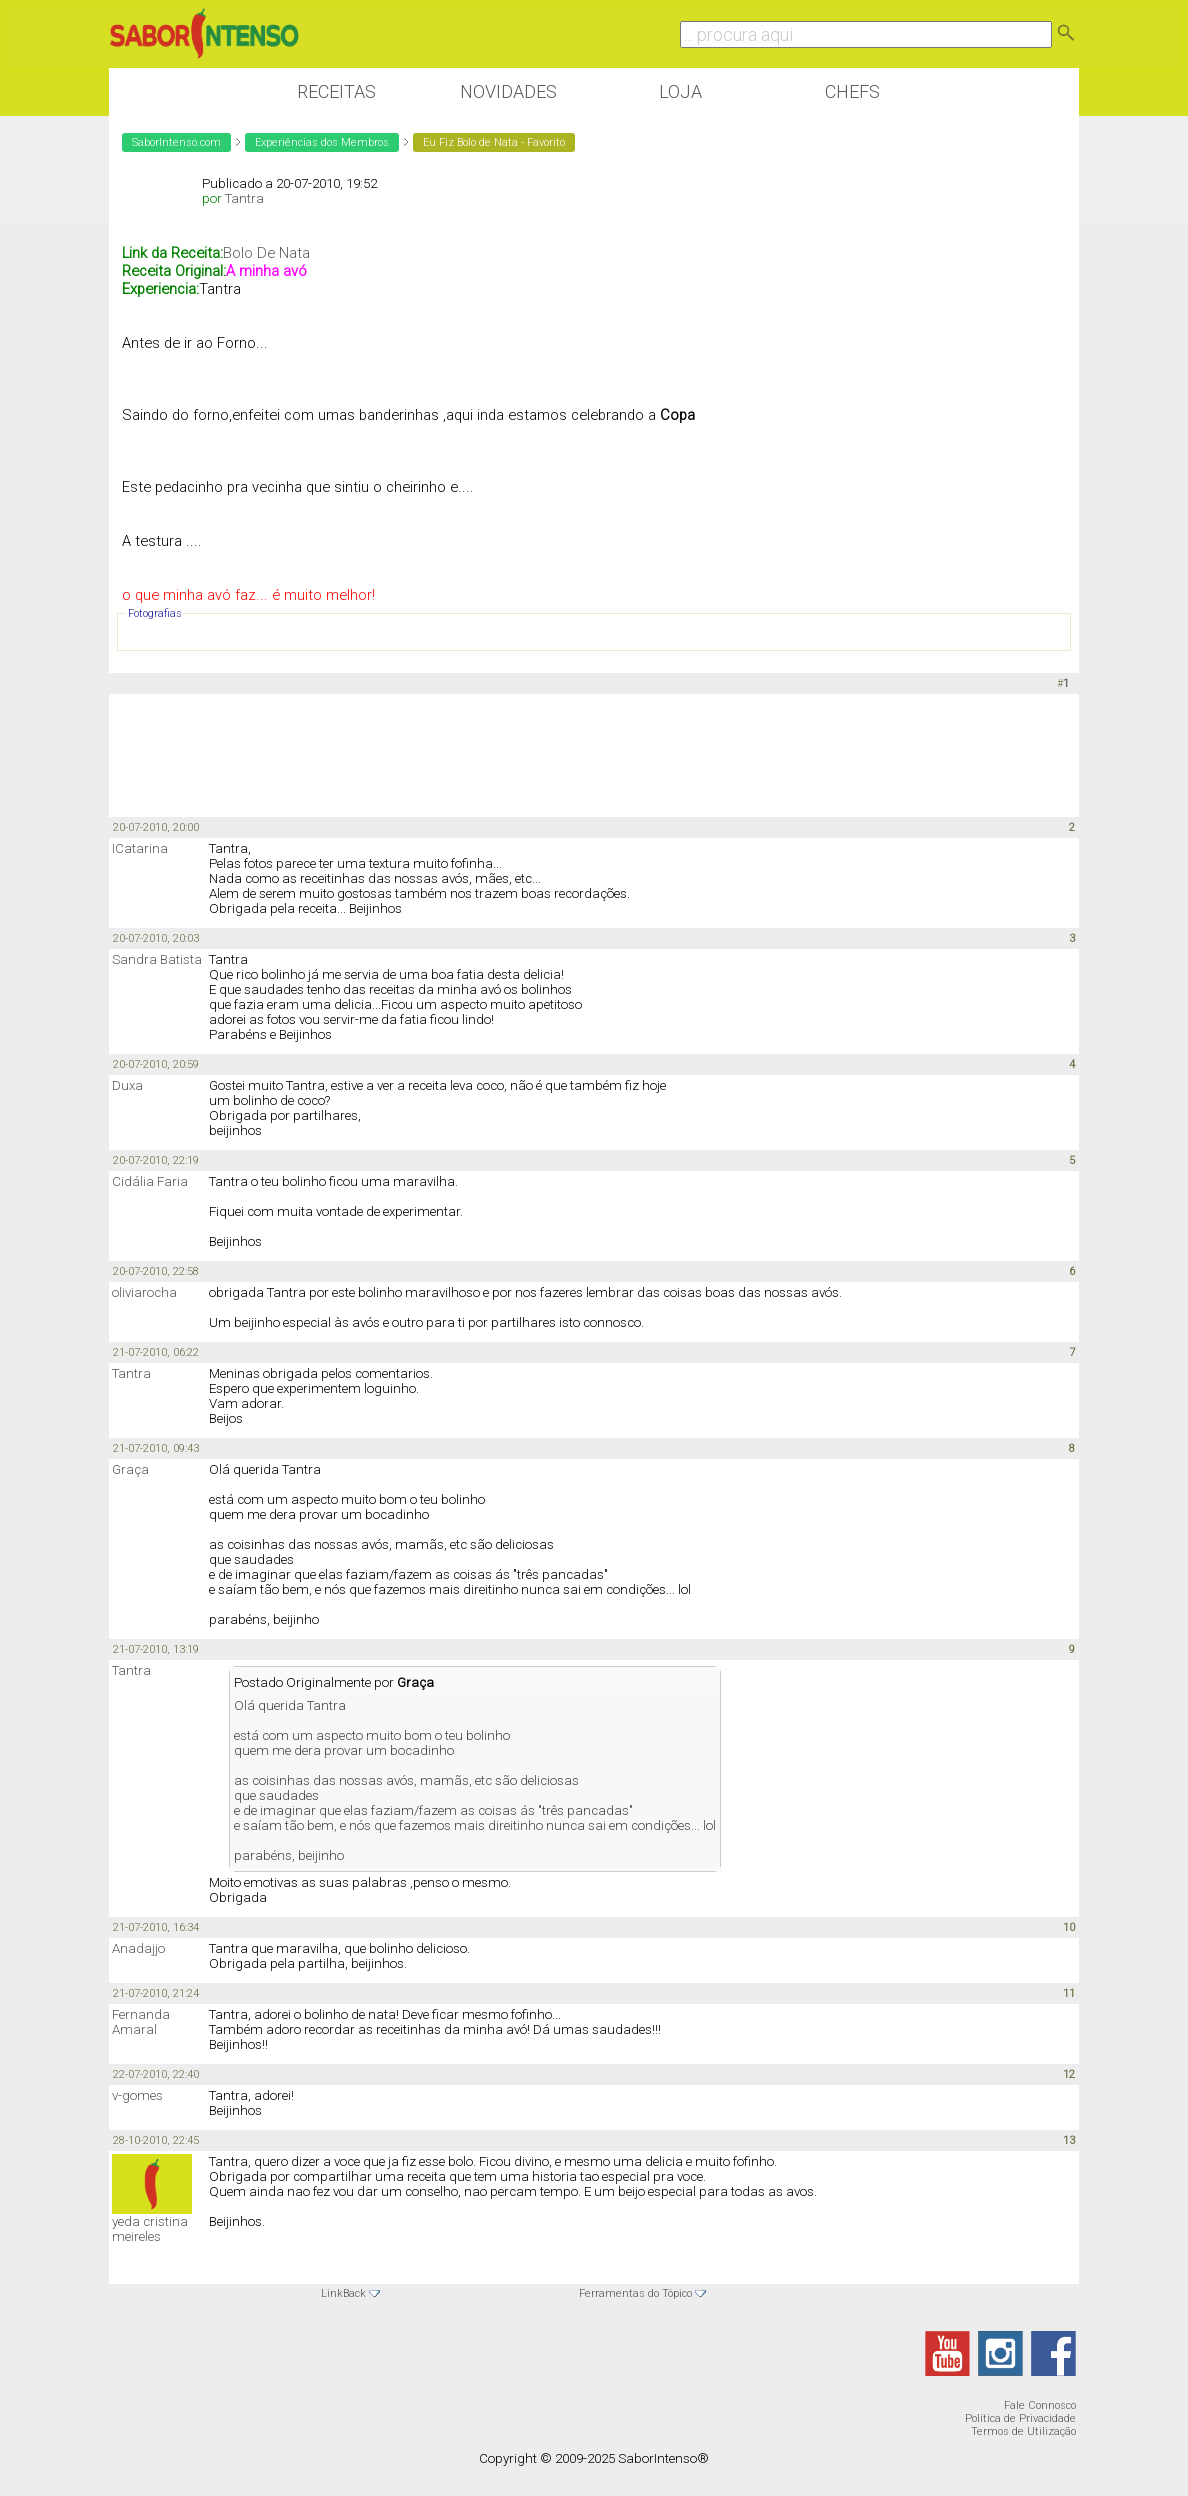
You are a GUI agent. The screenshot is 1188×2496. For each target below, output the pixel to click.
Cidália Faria (150, 1181)
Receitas (336, 91)
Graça (130, 1469)
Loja (680, 91)
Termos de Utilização (1023, 2431)
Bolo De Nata (266, 253)
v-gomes (137, 2095)
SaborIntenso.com (176, 142)
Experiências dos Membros (322, 142)
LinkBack (343, 2293)
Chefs (852, 91)
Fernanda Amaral (141, 2022)
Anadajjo (138, 1948)
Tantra (244, 198)
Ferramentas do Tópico (635, 2293)
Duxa (127, 1085)
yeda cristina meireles (150, 2229)
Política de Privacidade (1020, 2418)
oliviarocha (144, 1292)
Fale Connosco (1040, 2405)
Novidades (508, 91)
